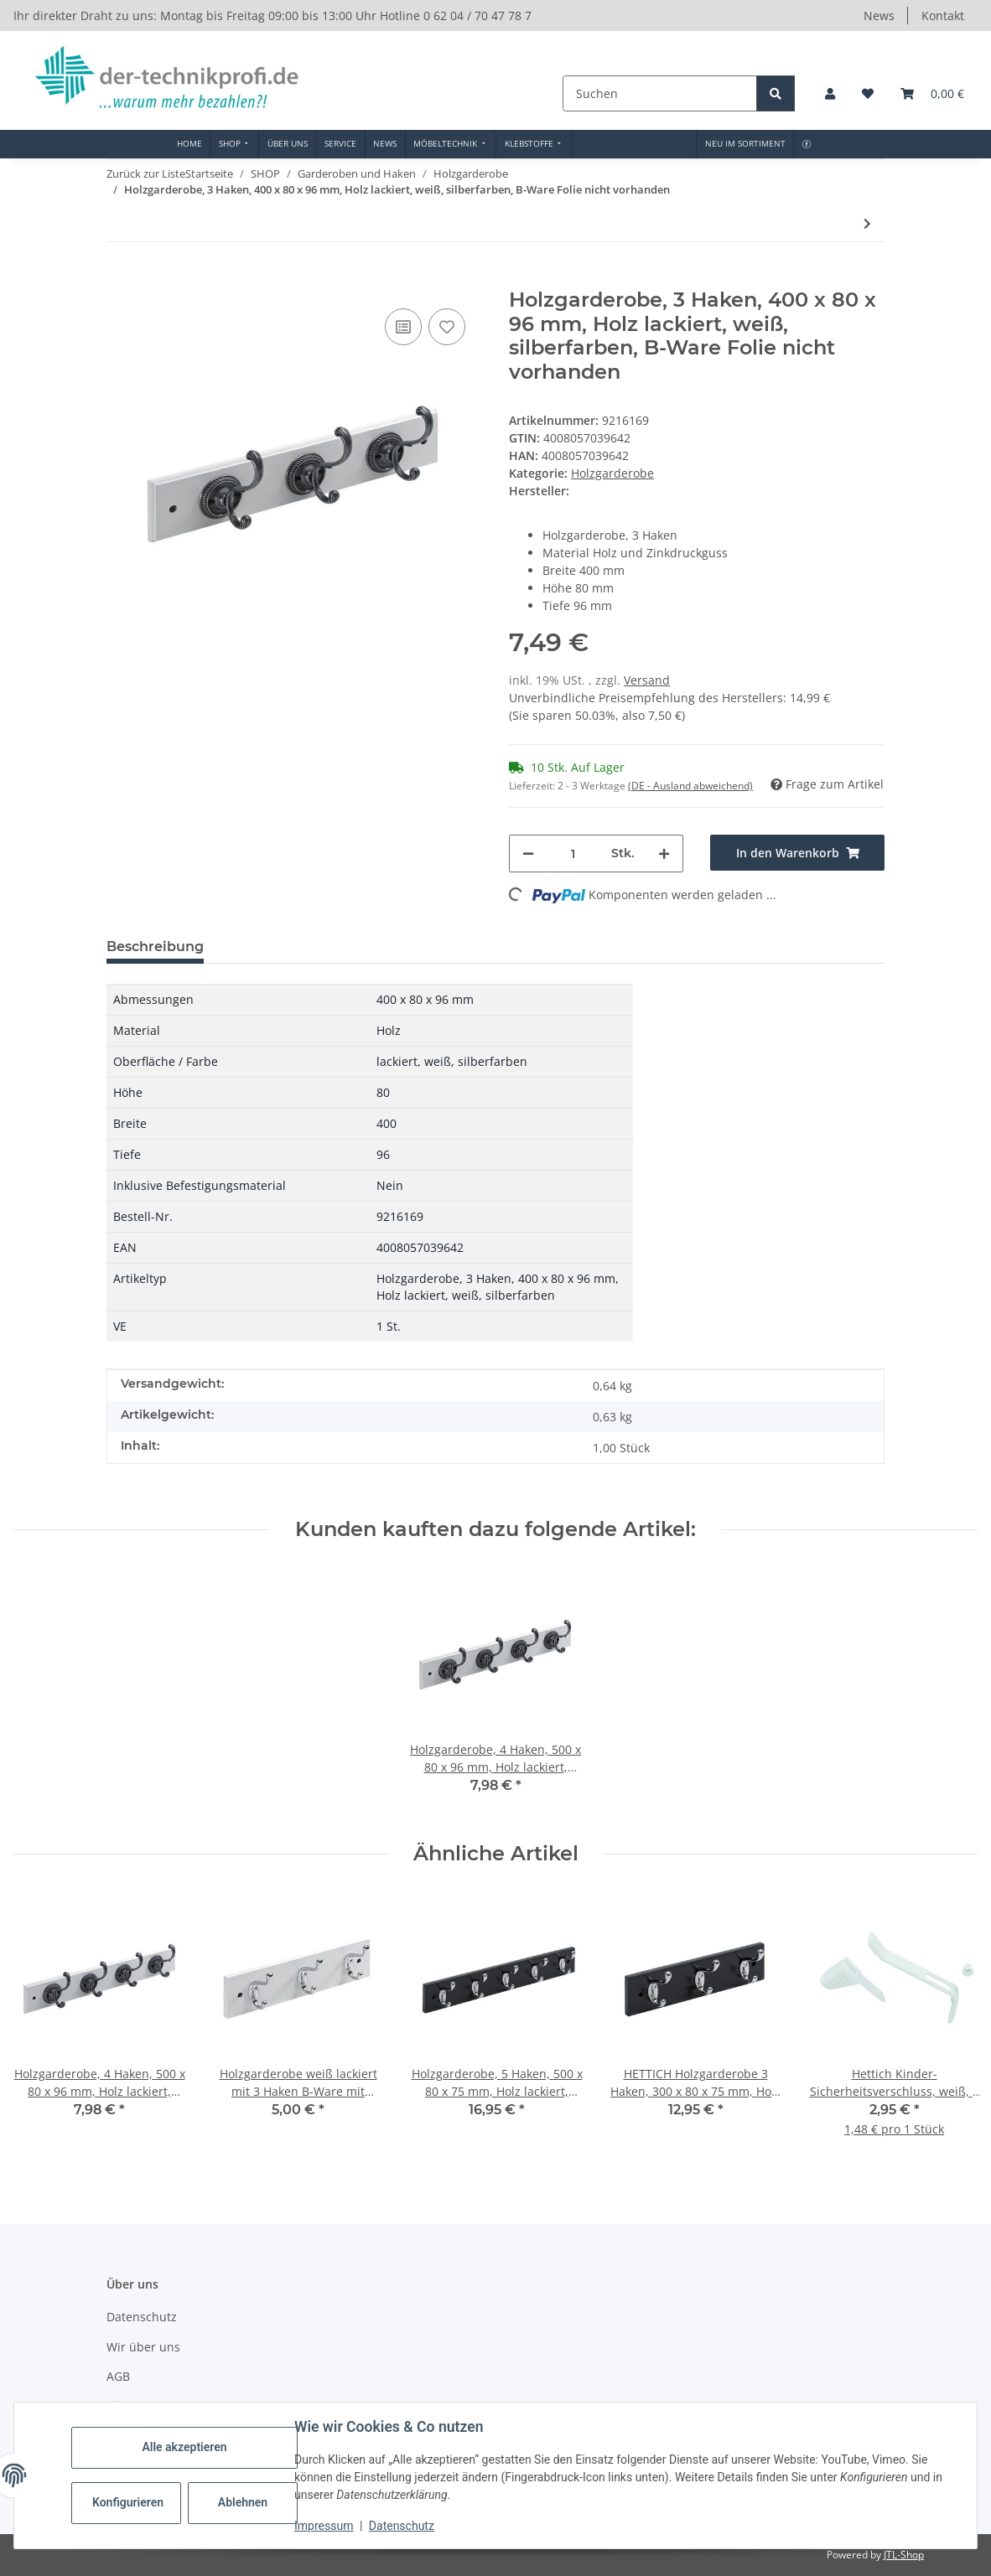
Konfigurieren (127, 2502)
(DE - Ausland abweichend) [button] (690, 785)
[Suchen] (661, 93)
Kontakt (942, 15)
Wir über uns (143, 2347)
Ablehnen (242, 2502)
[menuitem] (189, 144)
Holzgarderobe (612, 473)
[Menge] (572, 853)
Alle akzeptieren (184, 2447)
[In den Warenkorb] (119, 279)
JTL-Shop (904, 2555)
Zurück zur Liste (145, 173)
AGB (118, 2376)
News (879, 15)
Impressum (323, 2525)
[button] (830, 93)
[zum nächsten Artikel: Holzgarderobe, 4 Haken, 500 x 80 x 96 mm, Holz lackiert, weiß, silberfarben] (867, 223)
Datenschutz (401, 2525)
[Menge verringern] (528, 853)
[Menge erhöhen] (664, 853)
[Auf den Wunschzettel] (446, 326)
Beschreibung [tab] (155, 946)
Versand (647, 680)
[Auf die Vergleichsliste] (403, 326)
